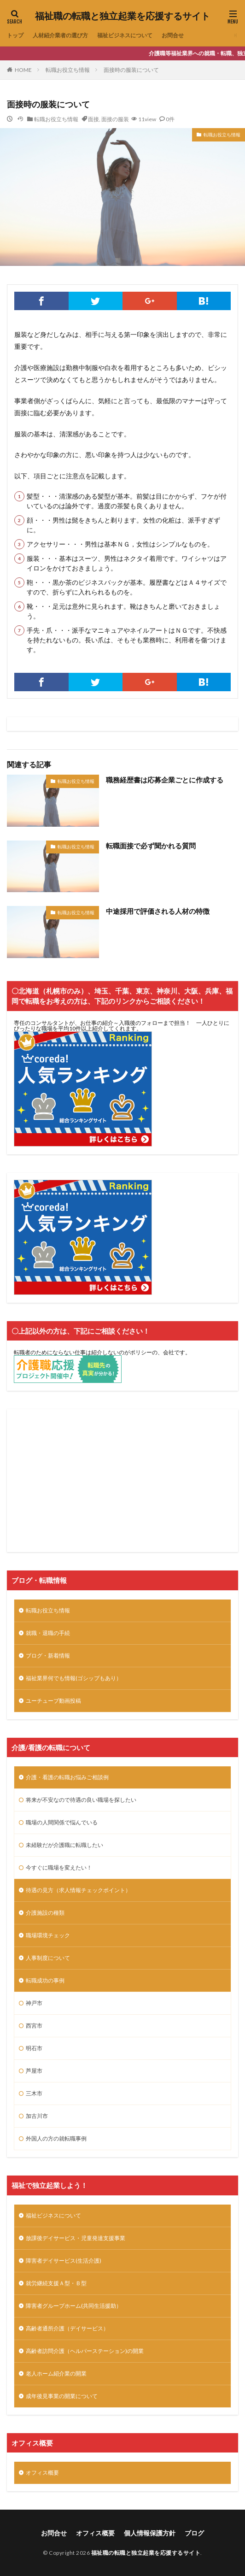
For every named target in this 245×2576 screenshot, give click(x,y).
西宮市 (34, 2025)
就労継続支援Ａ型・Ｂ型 (56, 2283)
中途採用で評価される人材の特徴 (158, 911)
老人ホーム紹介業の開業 (56, 2373)
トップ (15, 35)
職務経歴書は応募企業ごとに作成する (164, 780)
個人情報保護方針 (149, 2533)
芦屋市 (34, 2070)
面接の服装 (115, 119)
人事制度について (48, 1957)
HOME (23, 69)
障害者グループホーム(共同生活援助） (74, 2305)
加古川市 (37, 2115)
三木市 (34, 2093)
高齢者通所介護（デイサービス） (67, 2328)
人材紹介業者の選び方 (60, 35)
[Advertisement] (122, 1480)
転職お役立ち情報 (68, 69)
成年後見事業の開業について (62, 2396)
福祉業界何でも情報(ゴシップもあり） (74, 1678)
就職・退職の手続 (48, 1632)
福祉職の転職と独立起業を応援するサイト (122, 16)
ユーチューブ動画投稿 (53, 1700)
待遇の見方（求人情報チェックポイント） (78, 1890)
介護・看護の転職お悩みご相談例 (67, 1777)
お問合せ (173, 35)
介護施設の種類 (45, 1912)
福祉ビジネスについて (124, 35)
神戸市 (34, 2003)
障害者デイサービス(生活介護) (63, 2260)
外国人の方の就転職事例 (56, 2138)
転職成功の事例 (45, 1980)
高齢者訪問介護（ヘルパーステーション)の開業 (85, 2350)
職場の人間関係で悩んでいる (62, 1822)
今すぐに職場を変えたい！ (59, 1867)
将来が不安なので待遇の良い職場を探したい (81, 1799)
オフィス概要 (42, 2472)
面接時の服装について (131, 69)
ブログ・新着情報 (48, 1655)
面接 (93, 119)
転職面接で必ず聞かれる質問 (151, 845)
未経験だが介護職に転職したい (64, 1844)
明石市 (34, 2048)
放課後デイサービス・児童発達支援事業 (75, 2238)
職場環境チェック (48, 1935)
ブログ (194, 2533)
